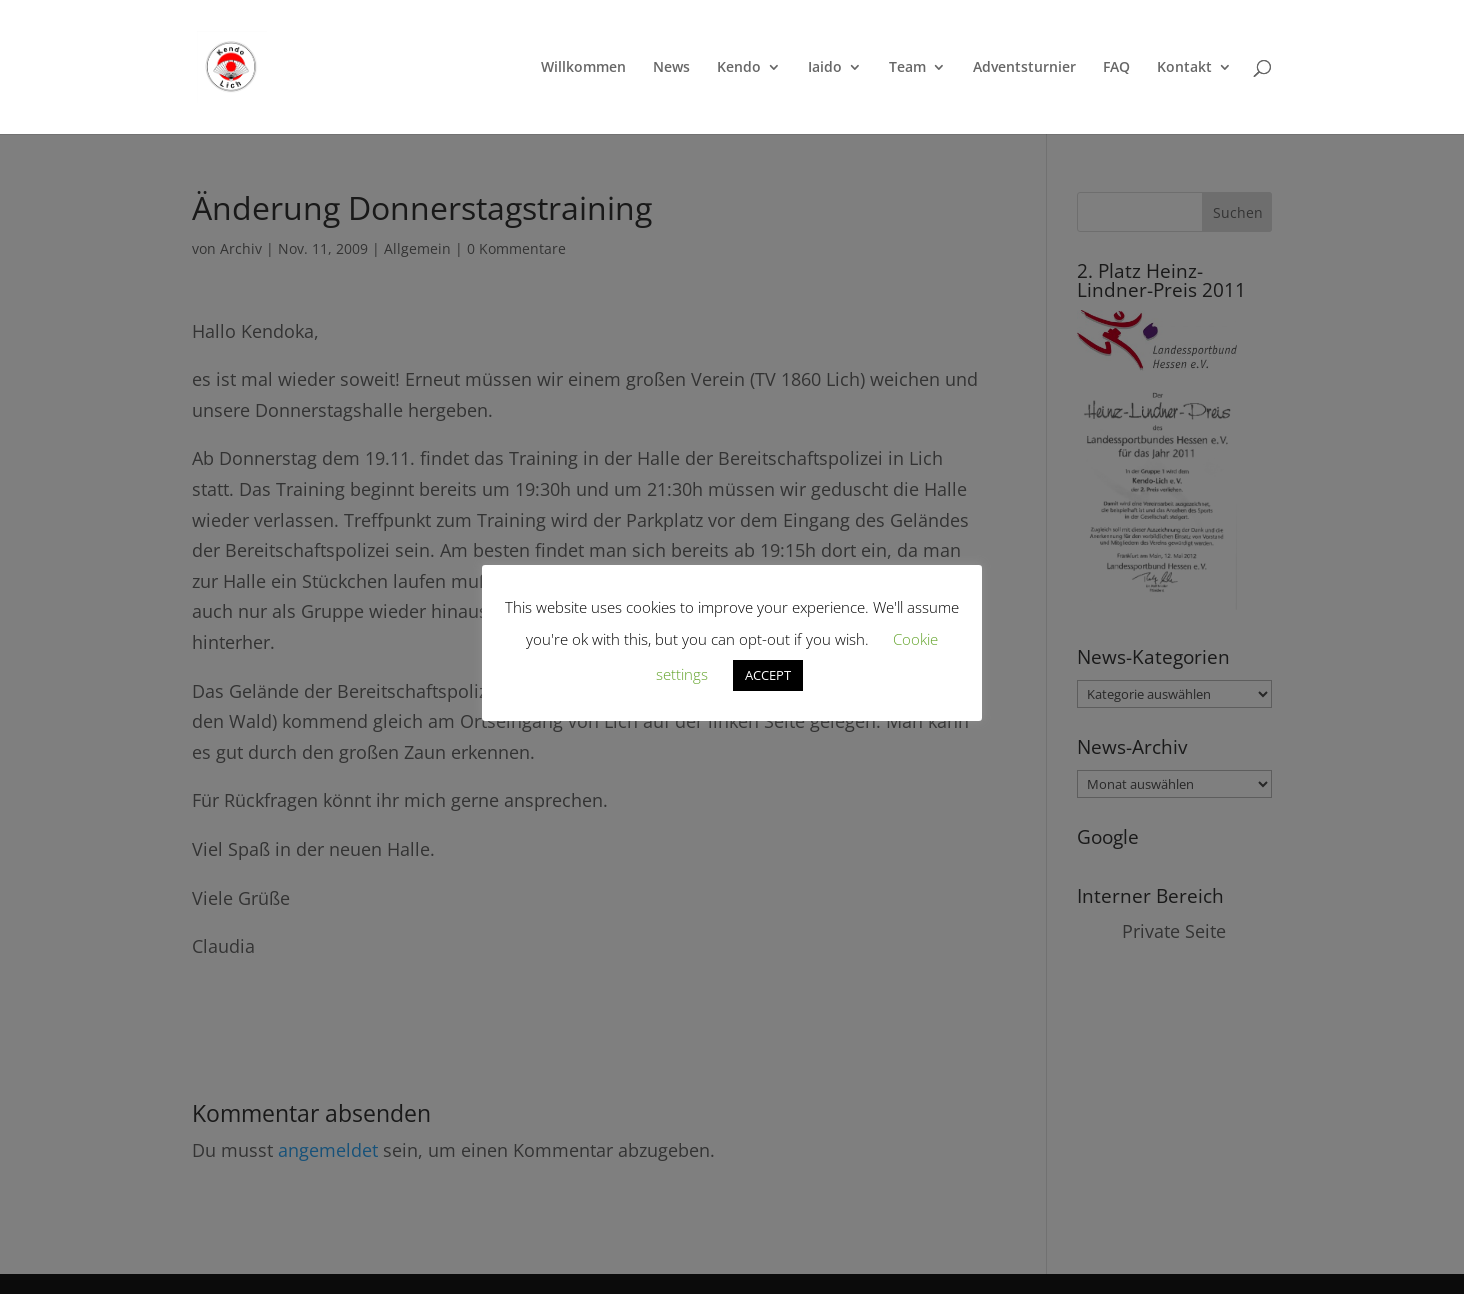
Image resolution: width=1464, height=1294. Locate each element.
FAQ (1116, 68)
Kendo (739, 68)
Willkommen (583, 68)
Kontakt (1184, 68)
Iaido (825, 68)
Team (907, 68)
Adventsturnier (1024, 68)
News (671, 68)
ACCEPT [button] (768, 675)
